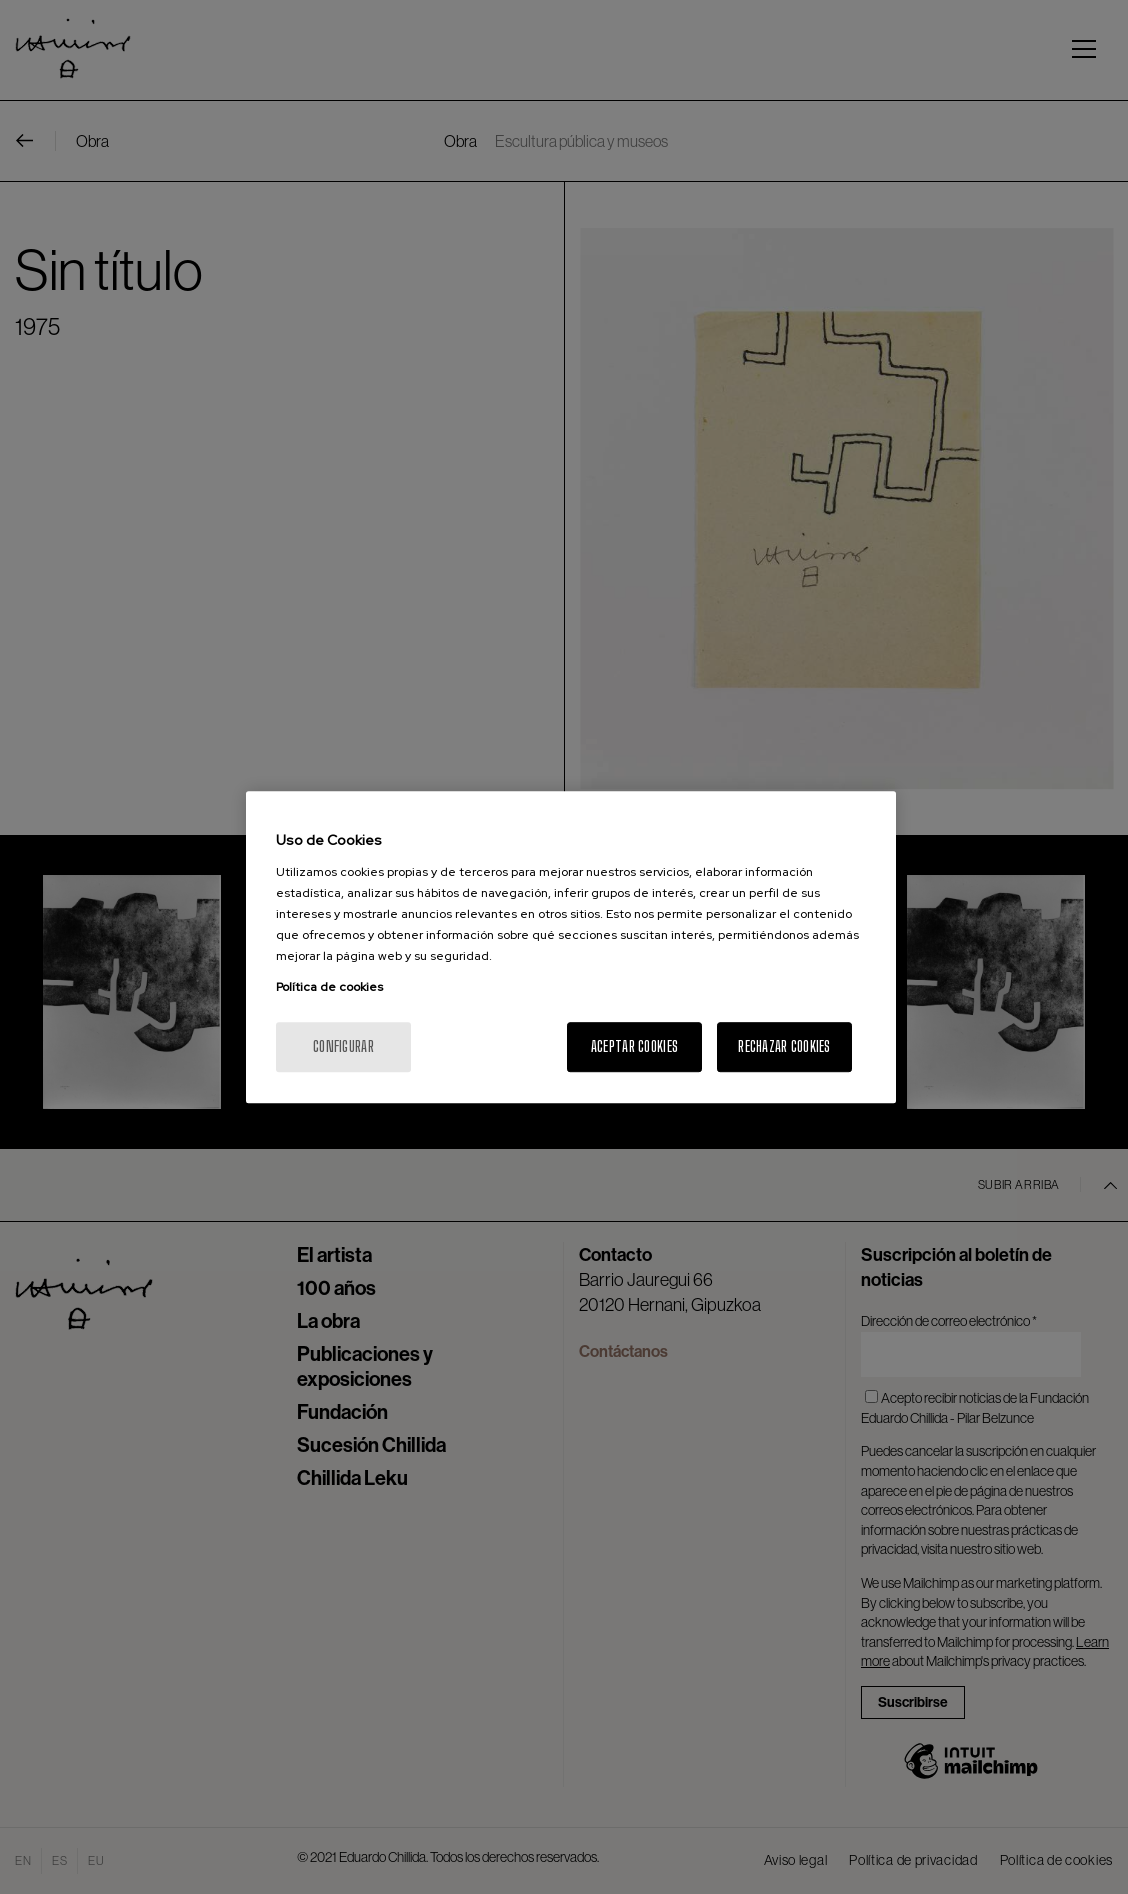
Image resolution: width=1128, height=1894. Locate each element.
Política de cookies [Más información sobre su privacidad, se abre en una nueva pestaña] (329, 987)
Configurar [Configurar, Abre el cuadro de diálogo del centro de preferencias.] (343, 1046)
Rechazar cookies (784, 1046)
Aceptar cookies (634, 1046)
